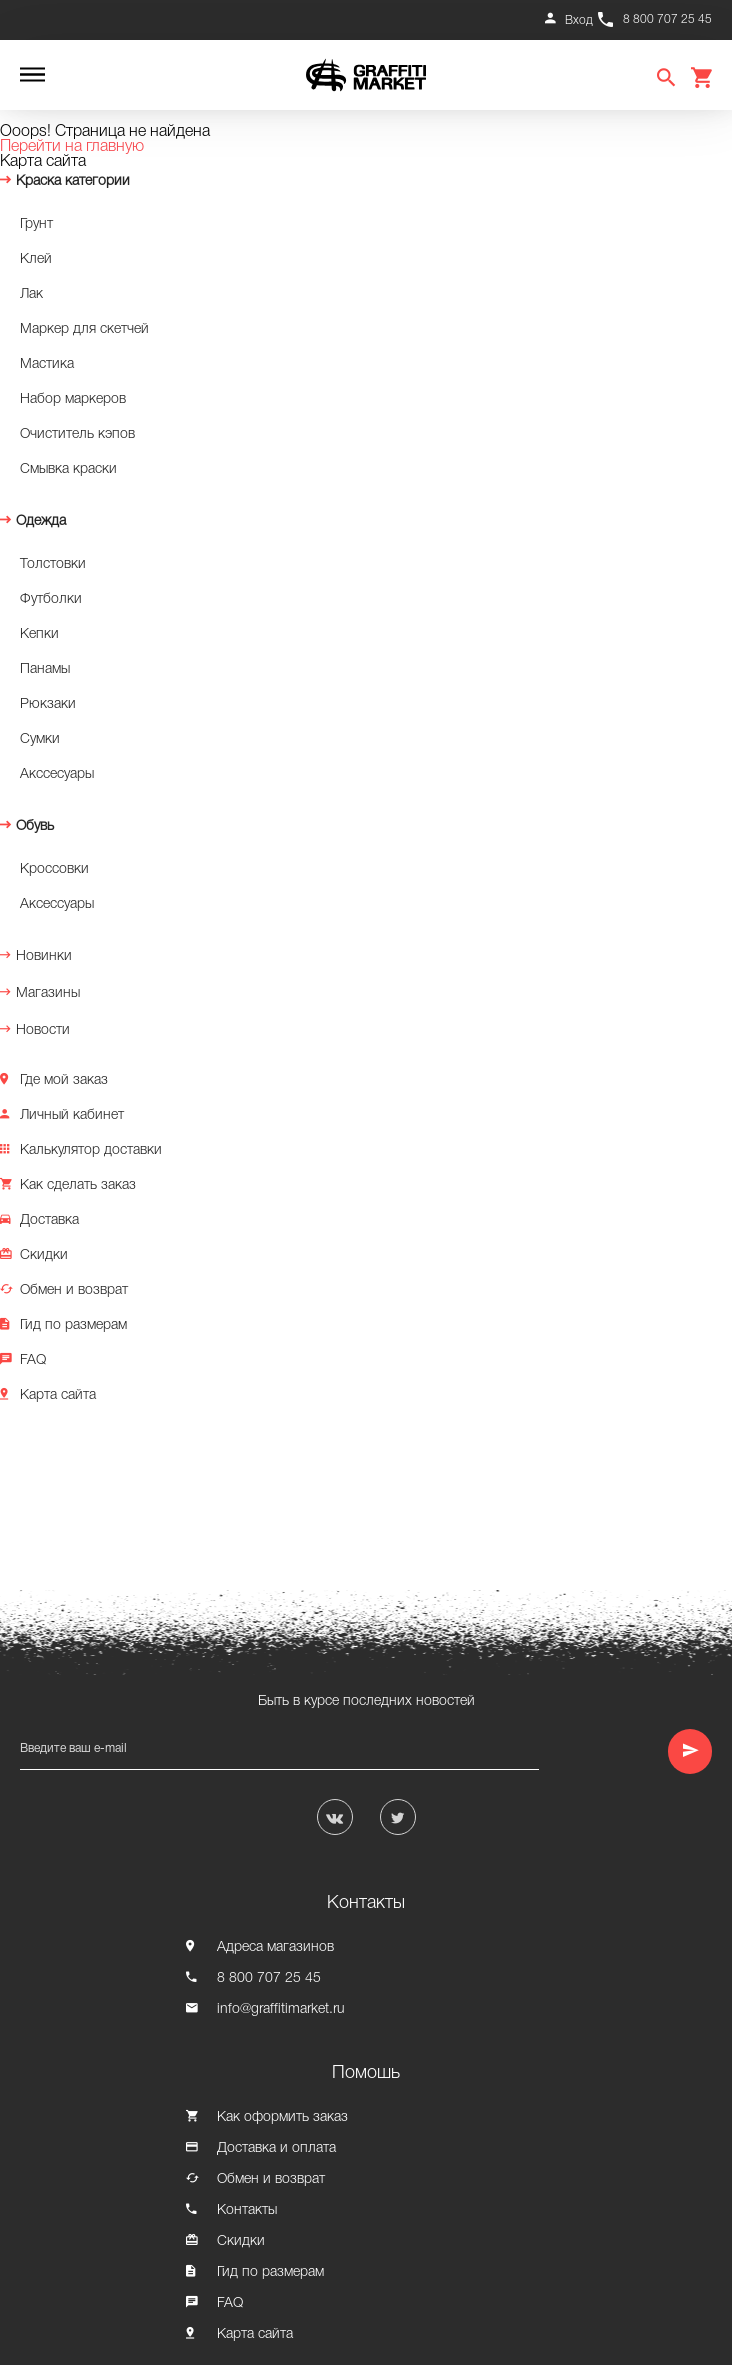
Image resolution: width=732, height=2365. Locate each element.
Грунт (36, 224)
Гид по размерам (73, 1325)
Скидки (44, 1255)
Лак (31, 294)
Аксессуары (57, 904)
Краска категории (73, 181)
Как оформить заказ (282, 2117)
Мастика (47, 364)
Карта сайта (58, 1395)
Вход (579, 20)
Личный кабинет (72, 1115)
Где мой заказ (64, 1080)
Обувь (35, 826)
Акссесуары (57, 774)
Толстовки (53, 564)
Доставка (49, 1220)
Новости (43, 1030)
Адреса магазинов (275, 1947)
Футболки (51, 599)
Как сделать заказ (78, 1185)
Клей (36, 259)
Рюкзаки (48, 704)
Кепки (39, 634)
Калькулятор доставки (91, 1150)
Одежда (41, 521)
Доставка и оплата (276, 2148)
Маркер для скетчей (84, 329)
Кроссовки (54, 869)
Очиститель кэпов (77, 434)
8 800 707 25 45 (667, 19)
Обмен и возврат (74, 1290)
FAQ (33, 1360)
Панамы (45, 669)
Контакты (247, 2210)
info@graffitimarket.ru (281, 2009)
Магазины (48, 993)
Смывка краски (68, 469)
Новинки (44, 956)
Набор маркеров (73, 399)
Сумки (40, 739)
